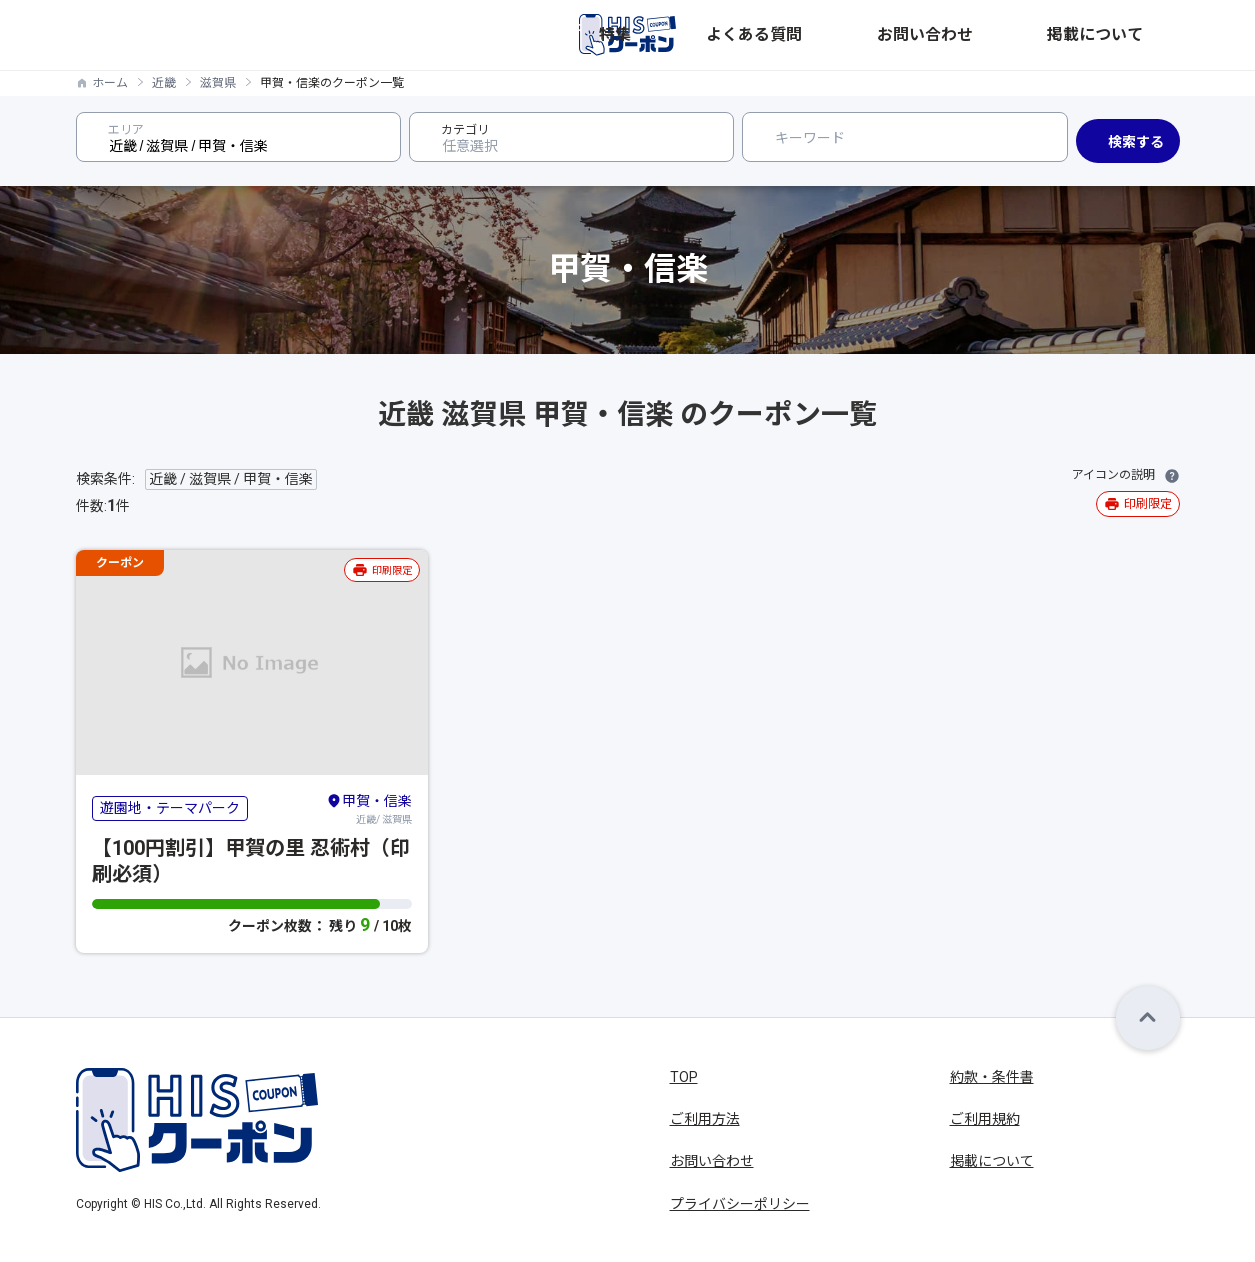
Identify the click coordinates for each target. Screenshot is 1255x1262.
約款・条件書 (992, 1077)
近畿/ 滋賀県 (369, 808)
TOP (684, 1077)
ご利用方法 (705, 1119)
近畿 (164, 83)
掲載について (1138, 35)
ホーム (110, 83)
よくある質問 (922, 35)
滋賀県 (218, 83)
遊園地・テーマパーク (170, 808)
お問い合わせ (1030, 35)
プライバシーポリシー (740, 1204)
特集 (842, 35)
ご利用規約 (985, 1119)
